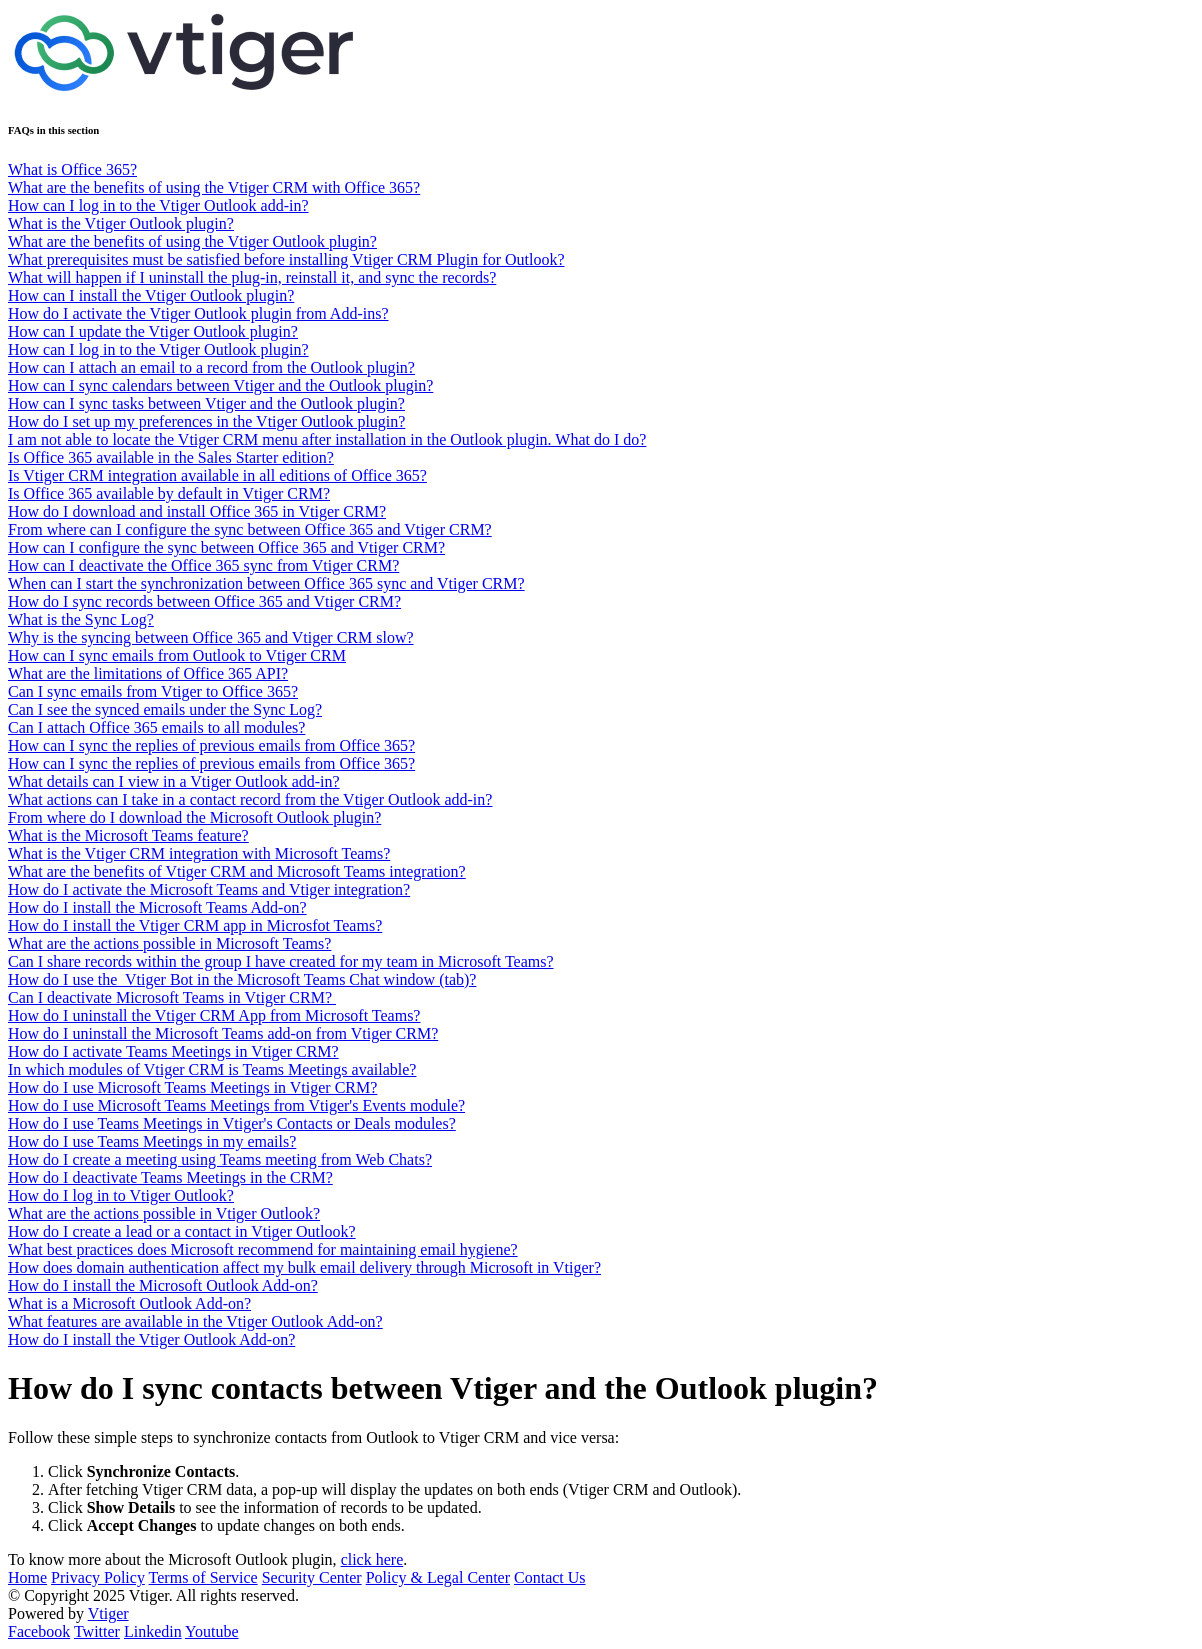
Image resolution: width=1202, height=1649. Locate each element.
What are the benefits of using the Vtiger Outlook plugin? (192, 241)
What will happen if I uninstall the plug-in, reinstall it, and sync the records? (252, 277)
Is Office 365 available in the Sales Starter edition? (171, 457)
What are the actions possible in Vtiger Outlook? (164, 1213)
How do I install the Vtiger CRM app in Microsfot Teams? (195, 925)
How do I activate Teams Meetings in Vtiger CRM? (173, 1051)
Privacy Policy (98, 1577)
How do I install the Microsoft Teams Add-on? (157, 907)
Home (27, 1577)
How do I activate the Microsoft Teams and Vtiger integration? (209, 889)
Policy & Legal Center (438, 1577)
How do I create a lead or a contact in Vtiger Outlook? (182, 1231)
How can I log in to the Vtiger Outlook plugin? (158, 349)
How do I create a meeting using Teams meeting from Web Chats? (220, 1159)
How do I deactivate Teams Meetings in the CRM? (170, 1177)
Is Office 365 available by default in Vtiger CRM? (169, 493)
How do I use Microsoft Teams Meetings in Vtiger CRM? (192, 1087)
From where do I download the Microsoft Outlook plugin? (194, 817)
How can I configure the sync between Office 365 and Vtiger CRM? (226, 547)
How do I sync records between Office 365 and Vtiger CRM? (204, 601)
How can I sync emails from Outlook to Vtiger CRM (177, 655)
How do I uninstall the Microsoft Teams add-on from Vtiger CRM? (223, 1033)
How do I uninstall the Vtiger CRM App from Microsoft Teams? (214, 1015)
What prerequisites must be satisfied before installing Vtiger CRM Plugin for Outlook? (286, 259)
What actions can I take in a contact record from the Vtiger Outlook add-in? (250, 799)
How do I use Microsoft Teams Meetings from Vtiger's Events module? (236, 1105)
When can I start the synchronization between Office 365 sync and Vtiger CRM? (266, 583)
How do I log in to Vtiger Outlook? (121, 1195)
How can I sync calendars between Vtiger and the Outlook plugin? (220, 385)
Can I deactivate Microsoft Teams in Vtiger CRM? (172, 997)
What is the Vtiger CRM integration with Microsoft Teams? (199, 853)
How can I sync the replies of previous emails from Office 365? (211, 745)
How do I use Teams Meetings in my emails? (152, 1141)
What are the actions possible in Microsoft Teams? (169, 943)
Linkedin (153, 1631)
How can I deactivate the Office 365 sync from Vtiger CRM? (203, 565)
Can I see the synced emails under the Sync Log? (165, 709)
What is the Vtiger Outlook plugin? (121, 223)
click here (372, 1559)
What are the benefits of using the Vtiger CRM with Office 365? (214, 187)
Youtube (212, 1631)
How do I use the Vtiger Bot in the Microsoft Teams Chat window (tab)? (242, 979)
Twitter (97, 1631)
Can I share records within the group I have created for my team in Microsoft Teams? (281, 961)
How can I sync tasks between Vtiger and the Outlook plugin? (206, 403)
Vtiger (108, 1613)
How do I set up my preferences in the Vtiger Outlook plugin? (206, 421)
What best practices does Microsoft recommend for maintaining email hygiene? (263, 1249)
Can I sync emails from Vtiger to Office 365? (153, 691)
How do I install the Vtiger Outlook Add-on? (151, 1339)
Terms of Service (203, 1577)
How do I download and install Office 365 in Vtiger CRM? (197, 511)
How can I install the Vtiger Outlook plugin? (151, 295)
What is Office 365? (72, 169)
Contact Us (550, 1577)
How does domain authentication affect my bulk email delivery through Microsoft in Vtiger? (304, 1267)
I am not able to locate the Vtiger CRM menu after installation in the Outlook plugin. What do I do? (327, 439)
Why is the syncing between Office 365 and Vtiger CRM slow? (211, 637)
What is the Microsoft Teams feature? (128, 835)
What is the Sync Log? (81, 619)
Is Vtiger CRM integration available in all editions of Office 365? (217, 475)
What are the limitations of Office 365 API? (148, 673)
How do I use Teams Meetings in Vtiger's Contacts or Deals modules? (232, 1123)
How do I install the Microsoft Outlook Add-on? (163, 1285)
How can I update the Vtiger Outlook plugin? (153, 331)
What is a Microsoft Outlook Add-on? (129, 1303)
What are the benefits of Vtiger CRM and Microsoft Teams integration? (237, 871)
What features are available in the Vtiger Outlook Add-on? (195, 1321)
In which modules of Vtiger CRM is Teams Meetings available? (212, 1069)
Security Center (312, 1577)
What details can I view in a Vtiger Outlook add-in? (174, 781)
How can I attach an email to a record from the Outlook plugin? (211, 367)
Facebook (39, 1631)
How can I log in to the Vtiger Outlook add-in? (158, 205)
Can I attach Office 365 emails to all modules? (156, 727)
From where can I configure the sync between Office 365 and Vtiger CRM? (250, 529)
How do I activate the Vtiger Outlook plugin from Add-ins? (198, 313)
